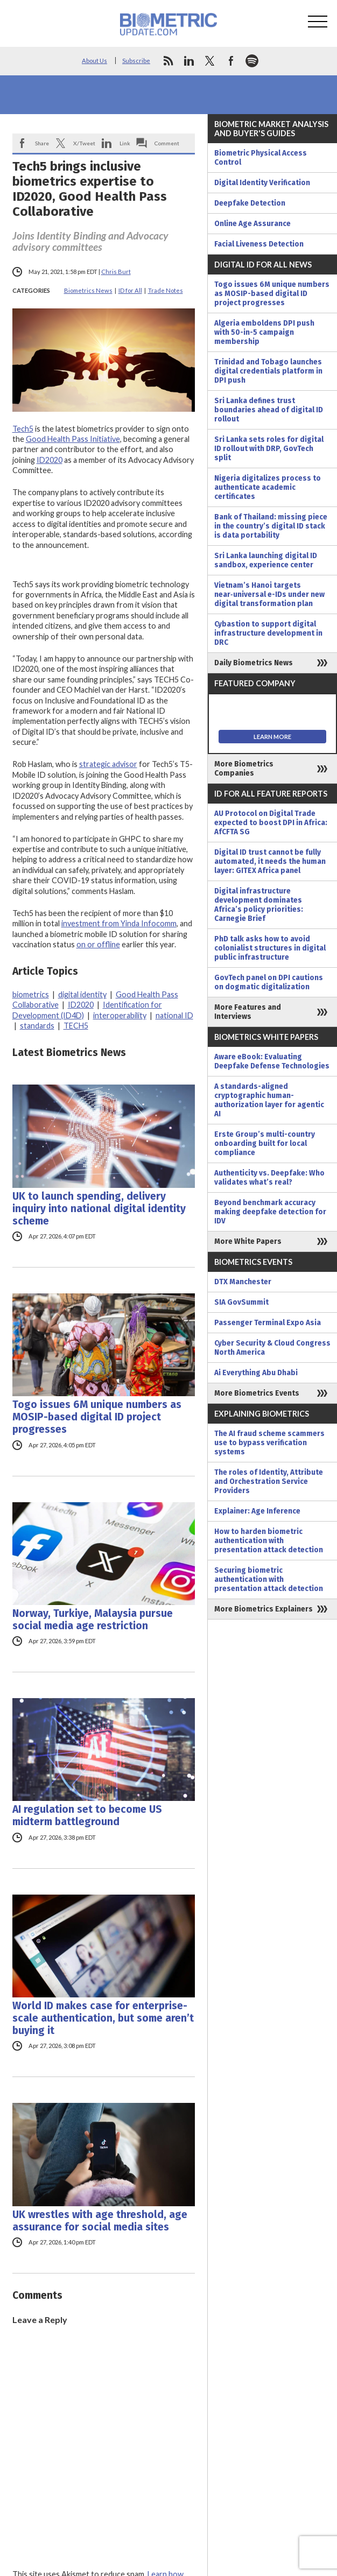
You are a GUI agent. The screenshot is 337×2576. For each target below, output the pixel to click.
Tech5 (22, 428)
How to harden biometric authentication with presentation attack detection (268, 1540)
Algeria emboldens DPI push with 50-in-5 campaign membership (264, 332)
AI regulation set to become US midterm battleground (87, 1815)
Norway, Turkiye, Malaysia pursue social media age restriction (92, 1619)
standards (37, 1025)
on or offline (98, 944)
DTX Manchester (242, 1281)
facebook (231, 61)
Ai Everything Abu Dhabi (256, 1372)
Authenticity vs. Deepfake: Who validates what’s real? (269, 1178)
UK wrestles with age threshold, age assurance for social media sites (99, 2220)
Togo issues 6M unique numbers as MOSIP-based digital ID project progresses (96, 1416)
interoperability (119, 1015)
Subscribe (136, 60)
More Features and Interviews (247, 1012)
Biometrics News (88, 290)
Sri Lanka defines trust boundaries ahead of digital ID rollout (268, 410)
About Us (94, 60)
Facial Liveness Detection (259, 244)
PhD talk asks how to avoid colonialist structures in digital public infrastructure (270, 948)
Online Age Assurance (252, 223)
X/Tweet (84, 143)
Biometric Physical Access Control (260, 158)
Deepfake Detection (249, 203)
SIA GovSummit (241, 1302)
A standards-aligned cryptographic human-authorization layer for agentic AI (269, 1100)
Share (42, 143)
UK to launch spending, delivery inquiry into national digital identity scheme (99, 1208)
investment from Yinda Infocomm (119, 923)
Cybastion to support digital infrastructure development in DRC (268, 633)
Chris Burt (116, 271)
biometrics (30, 994)
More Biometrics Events (256, 1393)
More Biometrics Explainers (263, 1609)
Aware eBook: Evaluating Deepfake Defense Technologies (271, 1061)
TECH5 (76, 1025)
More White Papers (248, 1241)
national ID (174, 1015)
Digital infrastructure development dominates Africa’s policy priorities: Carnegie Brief (258, 904)
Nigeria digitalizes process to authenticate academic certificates (267, 487)
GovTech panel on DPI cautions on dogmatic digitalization (268, 982)
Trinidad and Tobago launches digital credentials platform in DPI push (268, 371)
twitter (210, 61)
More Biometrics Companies (243, 768)
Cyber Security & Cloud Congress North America (272, 1348)
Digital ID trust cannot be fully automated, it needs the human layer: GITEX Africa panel (270, 861)
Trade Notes (165, 290)
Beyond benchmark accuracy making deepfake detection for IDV (270, 1212)
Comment (167, 143)
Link (125, 143)
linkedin (189, 61)
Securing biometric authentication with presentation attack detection (268, 1579)
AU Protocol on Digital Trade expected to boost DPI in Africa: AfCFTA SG (270, 822)
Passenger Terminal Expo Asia (267, 1322)
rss (168, 61)
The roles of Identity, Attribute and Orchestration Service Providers (268, 1481)
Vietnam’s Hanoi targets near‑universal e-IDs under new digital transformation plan (269, 594)
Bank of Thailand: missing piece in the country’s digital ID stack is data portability (270, 526)
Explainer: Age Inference (257, 1511)
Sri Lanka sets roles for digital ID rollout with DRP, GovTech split (269, 448)
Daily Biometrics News (253, 662)
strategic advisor (108, 764)
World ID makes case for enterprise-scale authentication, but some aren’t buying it (103, 2018)
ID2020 (49, 459)
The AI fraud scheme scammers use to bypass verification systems (269, 1442)
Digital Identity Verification (262, 182)
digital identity (82, 994)
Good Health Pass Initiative (73, 439)
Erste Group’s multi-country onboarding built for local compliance (264, 1143)
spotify (252, 61)
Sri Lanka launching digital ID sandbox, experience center (265, 560)
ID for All (130, 290)
